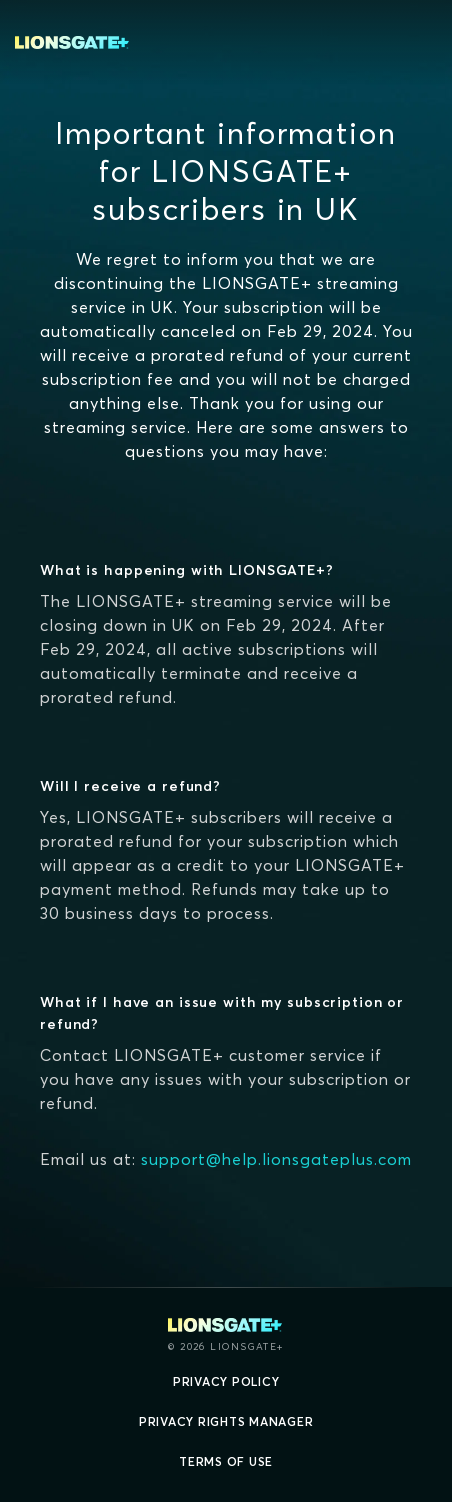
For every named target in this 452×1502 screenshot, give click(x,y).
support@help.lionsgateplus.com (276, 1159)
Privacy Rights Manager (226, 1421)
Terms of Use (226, 1461)
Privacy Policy (226, 1381)
